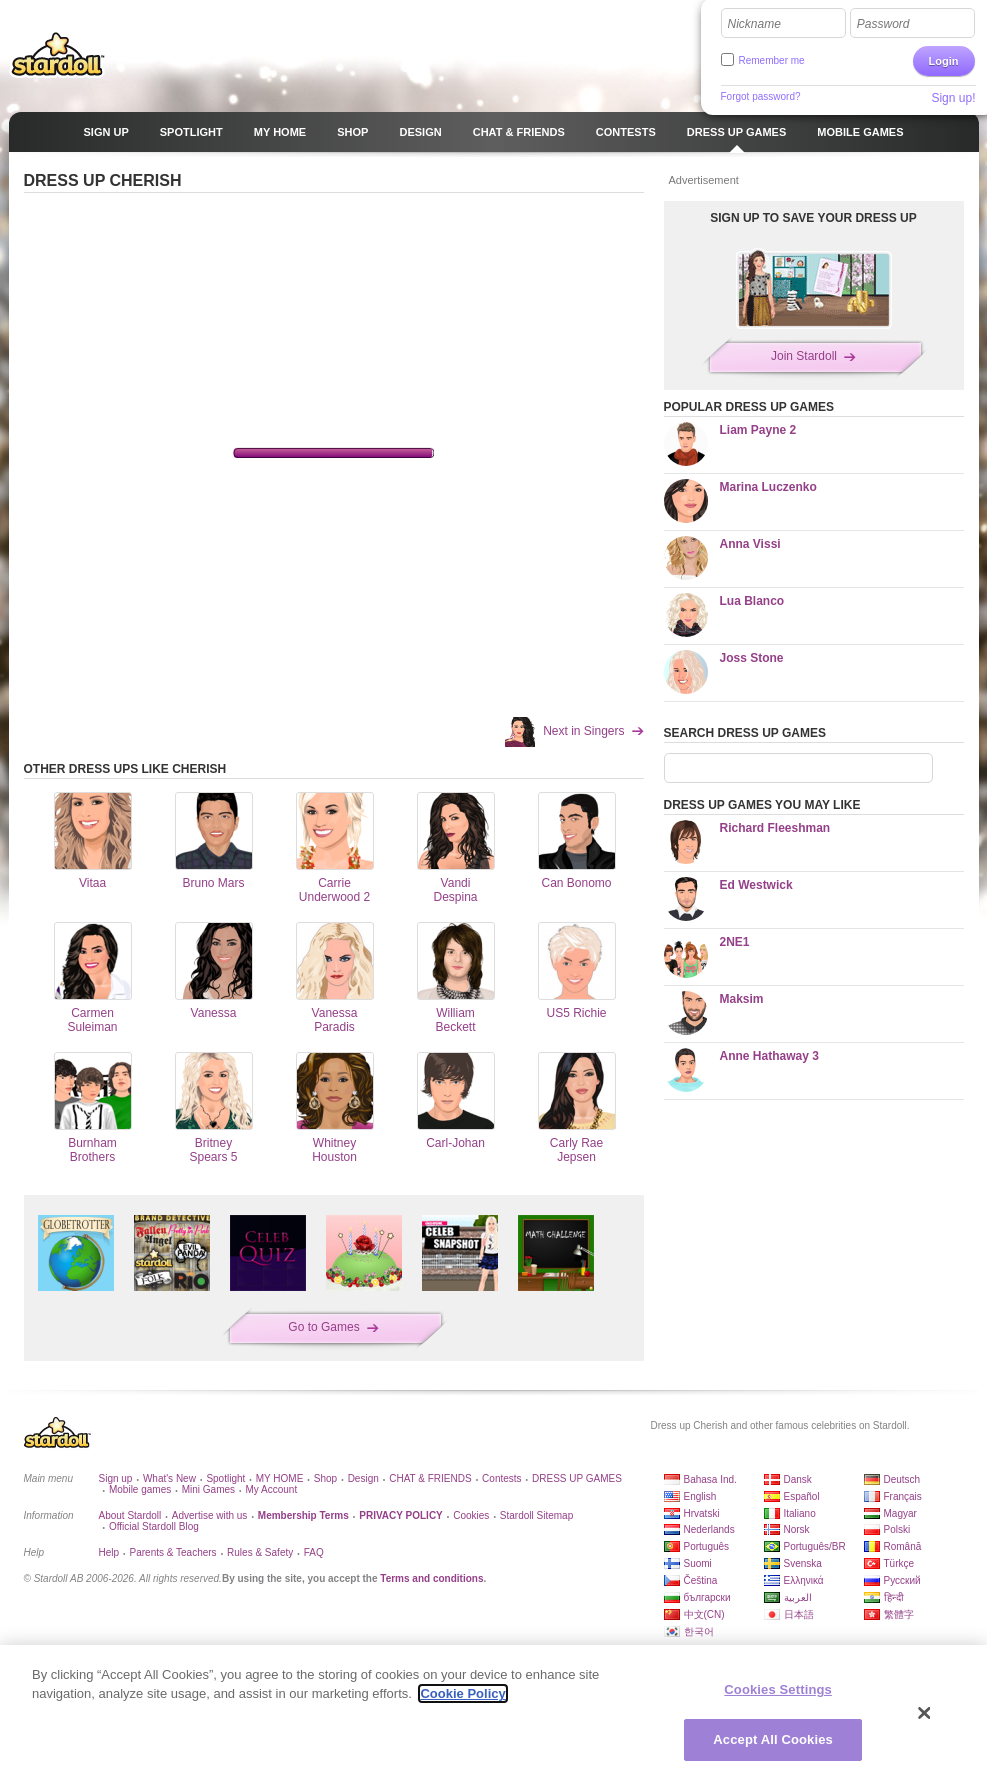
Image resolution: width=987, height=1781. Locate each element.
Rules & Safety (260, 1552)
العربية (798, 1597)
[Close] (925, 1713)
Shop (325, 1478)
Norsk (797, 1529)
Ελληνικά (804, 1580)
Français (903, 1496)
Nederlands (709, 1529)
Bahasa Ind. (710, 1479)
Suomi (698, 1563)
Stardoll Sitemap (536, 1515)
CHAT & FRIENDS (430, 1478)
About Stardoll (130, 1515)
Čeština (701, 1580)
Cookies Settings (778, 1689)
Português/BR (815, 1546)
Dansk (798, 1479)
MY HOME (280, 1478)
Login (944, 61)
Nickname (754, 24)
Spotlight (225, 1478)
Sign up (116, 1478)
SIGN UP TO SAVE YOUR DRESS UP (813, 218)
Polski (897, 1529)
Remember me (772, 60)
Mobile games (140, 1489)
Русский (902, 1580)
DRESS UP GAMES (577, 1478)
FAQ (314, 1552)
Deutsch (902, 1479)
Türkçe (899, 1563)
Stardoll (58, 54)
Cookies (471, 1515)
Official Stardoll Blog (154, 1526)
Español (802, 1496)
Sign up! (953, 98)
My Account (271, 1489)
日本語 (799, 1614)
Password (883, 24)
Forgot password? (761, 96)
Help (109, 1552)
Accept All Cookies (773, 1739)
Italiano (800, 1513)
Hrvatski (702, 1513)
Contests (501, 1478)
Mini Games (208, 1489)
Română (903, 1546)
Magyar (900, 1513)
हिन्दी (894, 1597)
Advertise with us (210, 1515)
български (707, 1597)
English (700, 1496)
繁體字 (899, 1614)
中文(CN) (704, 1614)
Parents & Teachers (173, 1552)
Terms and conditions (431, 1578)
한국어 (699, 1631)
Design (363, 1478)
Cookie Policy (462, 1693)
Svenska (803, 1563)
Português (707, 1546)
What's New (169, 1478)
